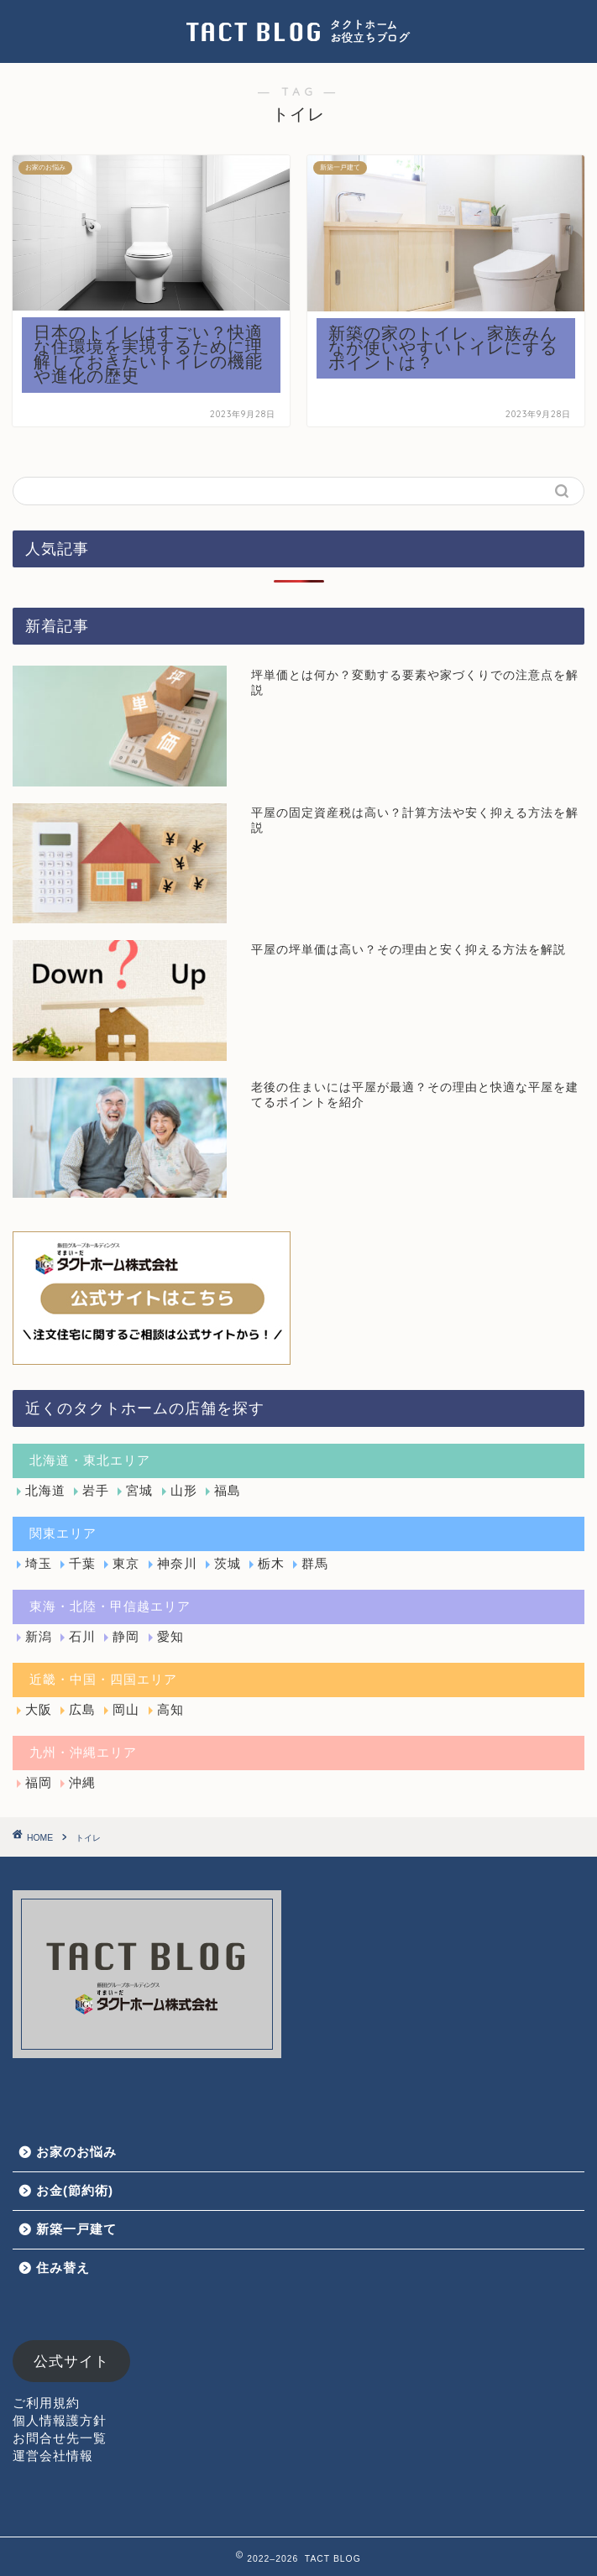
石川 (82, 1636)
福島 (227, 1490)
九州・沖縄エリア (83, 1752)
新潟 (38, 1636)
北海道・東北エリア (89, 1460)
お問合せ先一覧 (60, 2438)
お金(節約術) (74, 2190)
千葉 (82, 1563)
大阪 (38, 1709)
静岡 (126, 1636)
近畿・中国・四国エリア (103, 1679)
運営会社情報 (53, 2455)
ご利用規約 (46, 2403)
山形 (183, 1490)
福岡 (38, 1782)
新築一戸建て (76, 2229)
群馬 (314, 1563)
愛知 (170, 1636)
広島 (82, 1709)
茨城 (227, 1563)
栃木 (271, 1563)
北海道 (45, 1490)
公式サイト (71, 2362)
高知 (170, 1709)
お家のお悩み (76, 2152)
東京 (126, 1563)
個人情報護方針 (60, 2420)
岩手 (95, 1490)
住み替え (63, 2267)
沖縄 (82, 1782)
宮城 (139, 1490)
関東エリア (63, 1533)
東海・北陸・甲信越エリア (110, 1606)
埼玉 (38, 1563)
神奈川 (177, 1563)
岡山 (126, 1709)
